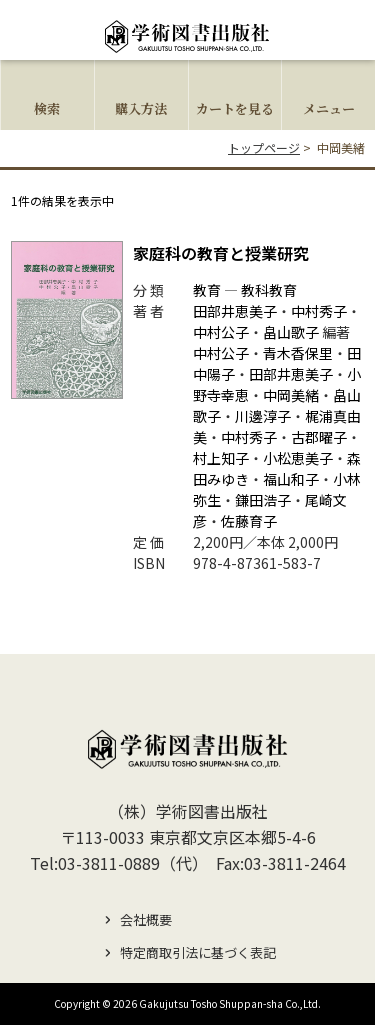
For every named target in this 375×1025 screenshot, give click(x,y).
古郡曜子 (319, 437)
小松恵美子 (298, 458)
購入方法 (141, 108)
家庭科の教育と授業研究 (221, 253)
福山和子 (291, 479)
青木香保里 (298, 353)
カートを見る (235, 108)
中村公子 (221, 332)
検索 (47, 108)
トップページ (264, 147)
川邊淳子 (263, 416)
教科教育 (269, 290)
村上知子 (221, 458)
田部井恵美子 (235, 311)
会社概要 (146, 919)
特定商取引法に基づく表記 (198, 952)
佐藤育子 (249, 521)
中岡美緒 (291, 395)
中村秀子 (319, 311)
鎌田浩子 (263, 500)
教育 (207, 290)
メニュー (329, 108)
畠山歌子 (291, 332)
